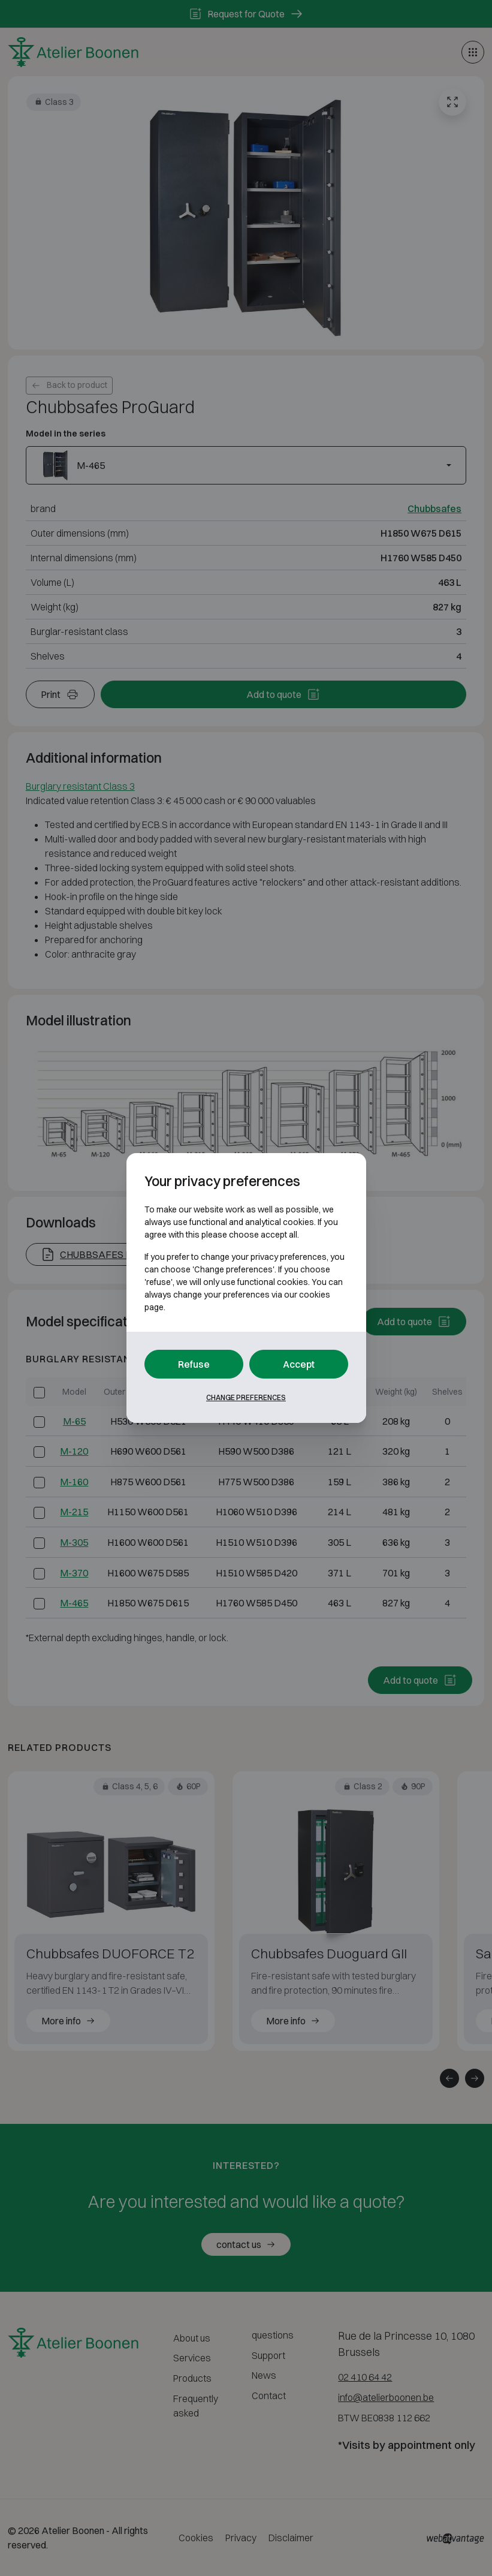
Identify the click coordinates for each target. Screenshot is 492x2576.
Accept (299, 1364)
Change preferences (246, 1397)
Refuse (194, 1364)
